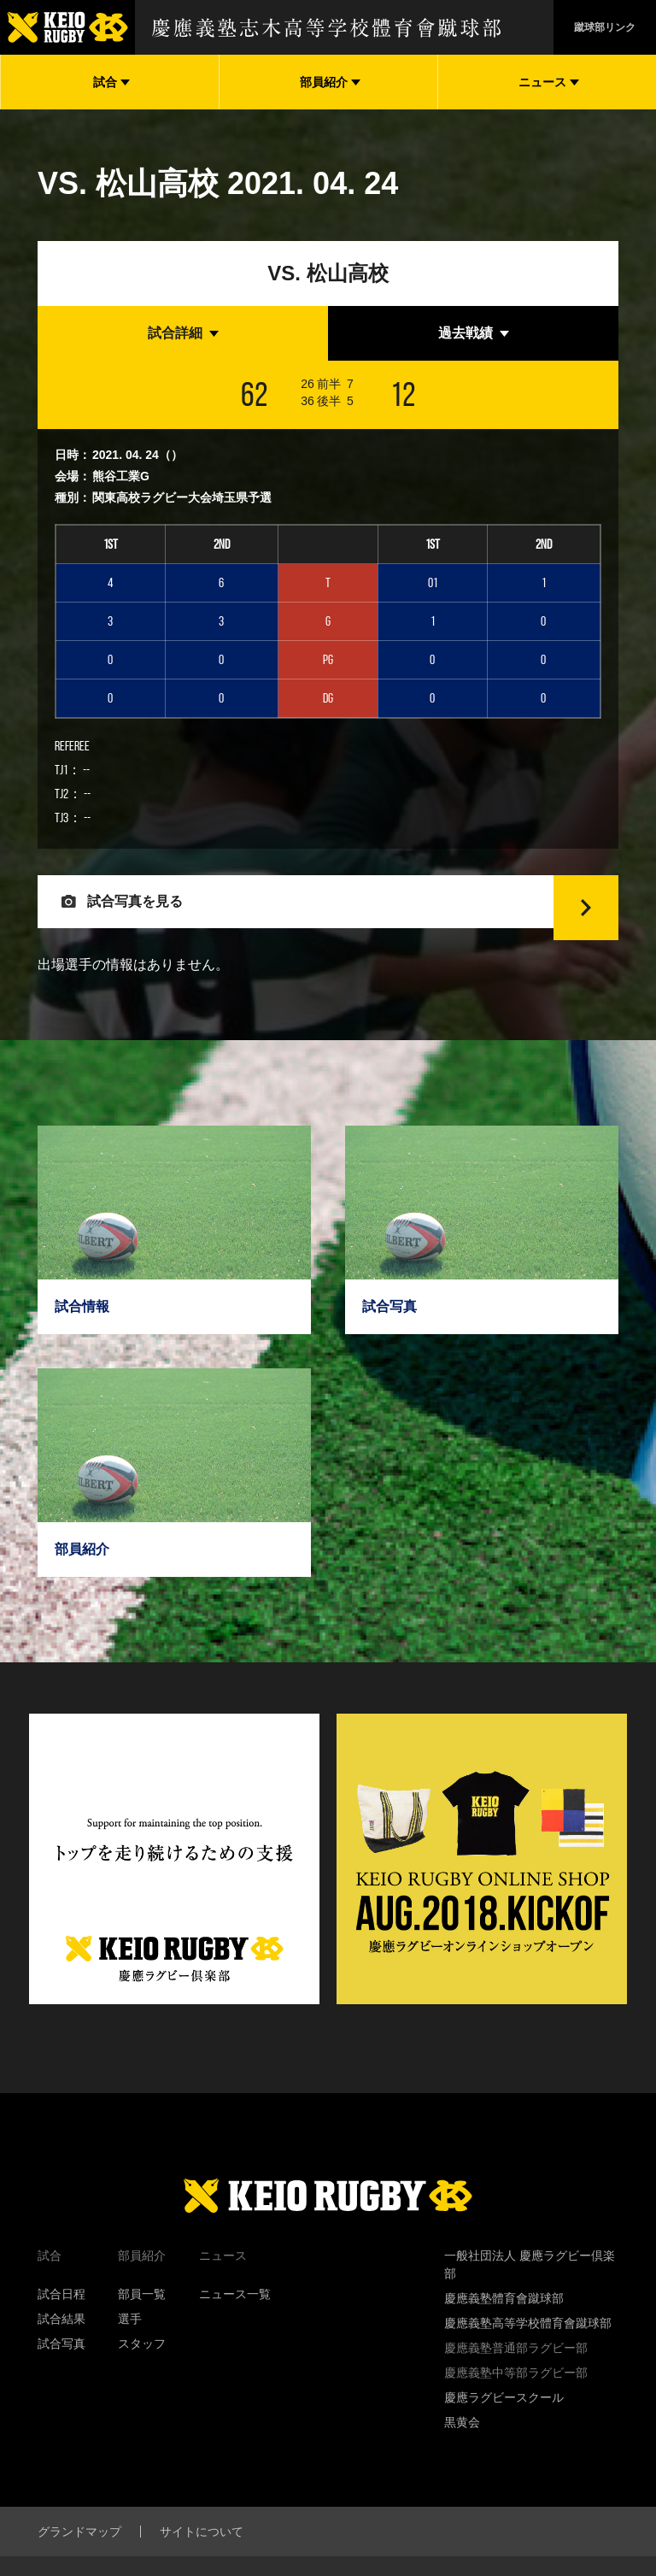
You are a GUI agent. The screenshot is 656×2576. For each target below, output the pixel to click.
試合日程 (61, 2321)
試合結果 (61, 2346)
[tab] (183, 333)
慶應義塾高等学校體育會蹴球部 (528, 2350)
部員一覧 (142, 2321)
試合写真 (61, 2371)
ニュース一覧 (235, 2321)
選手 (130, 2346)
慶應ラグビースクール (504, 2425)
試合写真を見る (147, 915)
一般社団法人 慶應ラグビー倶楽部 (529, 2292)
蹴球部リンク (605, 27)
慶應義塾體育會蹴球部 (504, 2325)
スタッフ (142, 2371)
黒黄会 (462, 2449)
